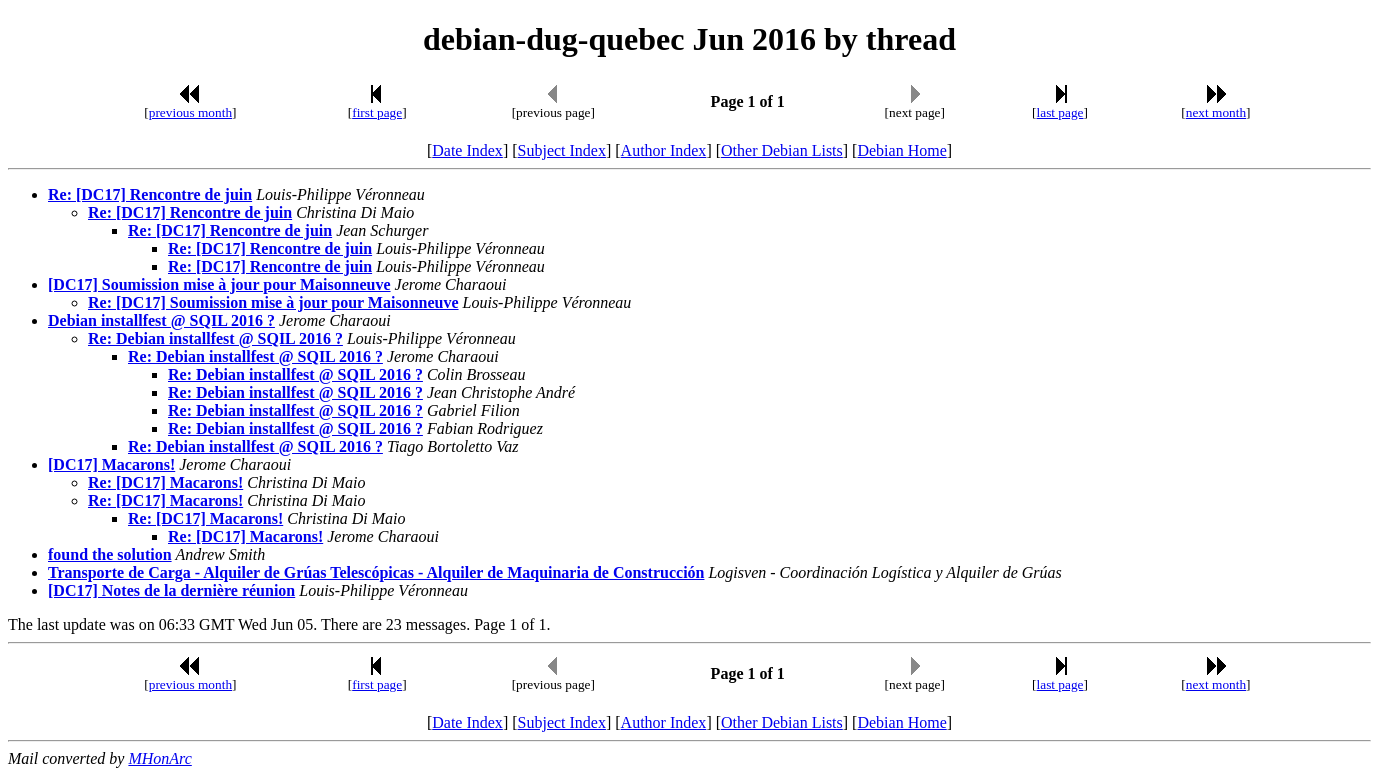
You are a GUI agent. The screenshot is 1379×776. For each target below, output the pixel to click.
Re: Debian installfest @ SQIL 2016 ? (215, 338)
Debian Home (901, 150)
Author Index (664, 150)
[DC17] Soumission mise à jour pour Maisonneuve (219, 284)
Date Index (467, 150)
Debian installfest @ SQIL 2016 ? (161, 320)
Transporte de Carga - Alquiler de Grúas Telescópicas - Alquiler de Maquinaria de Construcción (376, 572)
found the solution (110, 554)
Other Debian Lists (782, 150)
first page (377, 112)
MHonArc (159, 758)
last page (1060, 112)
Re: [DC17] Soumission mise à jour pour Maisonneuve (273, 302)
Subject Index (562, 150)
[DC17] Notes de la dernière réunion (171, 590)
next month (1216, 112)
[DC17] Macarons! (111, 464)
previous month (190, 112)
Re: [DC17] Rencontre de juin (150, 194)
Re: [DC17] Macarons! (165, 482)
